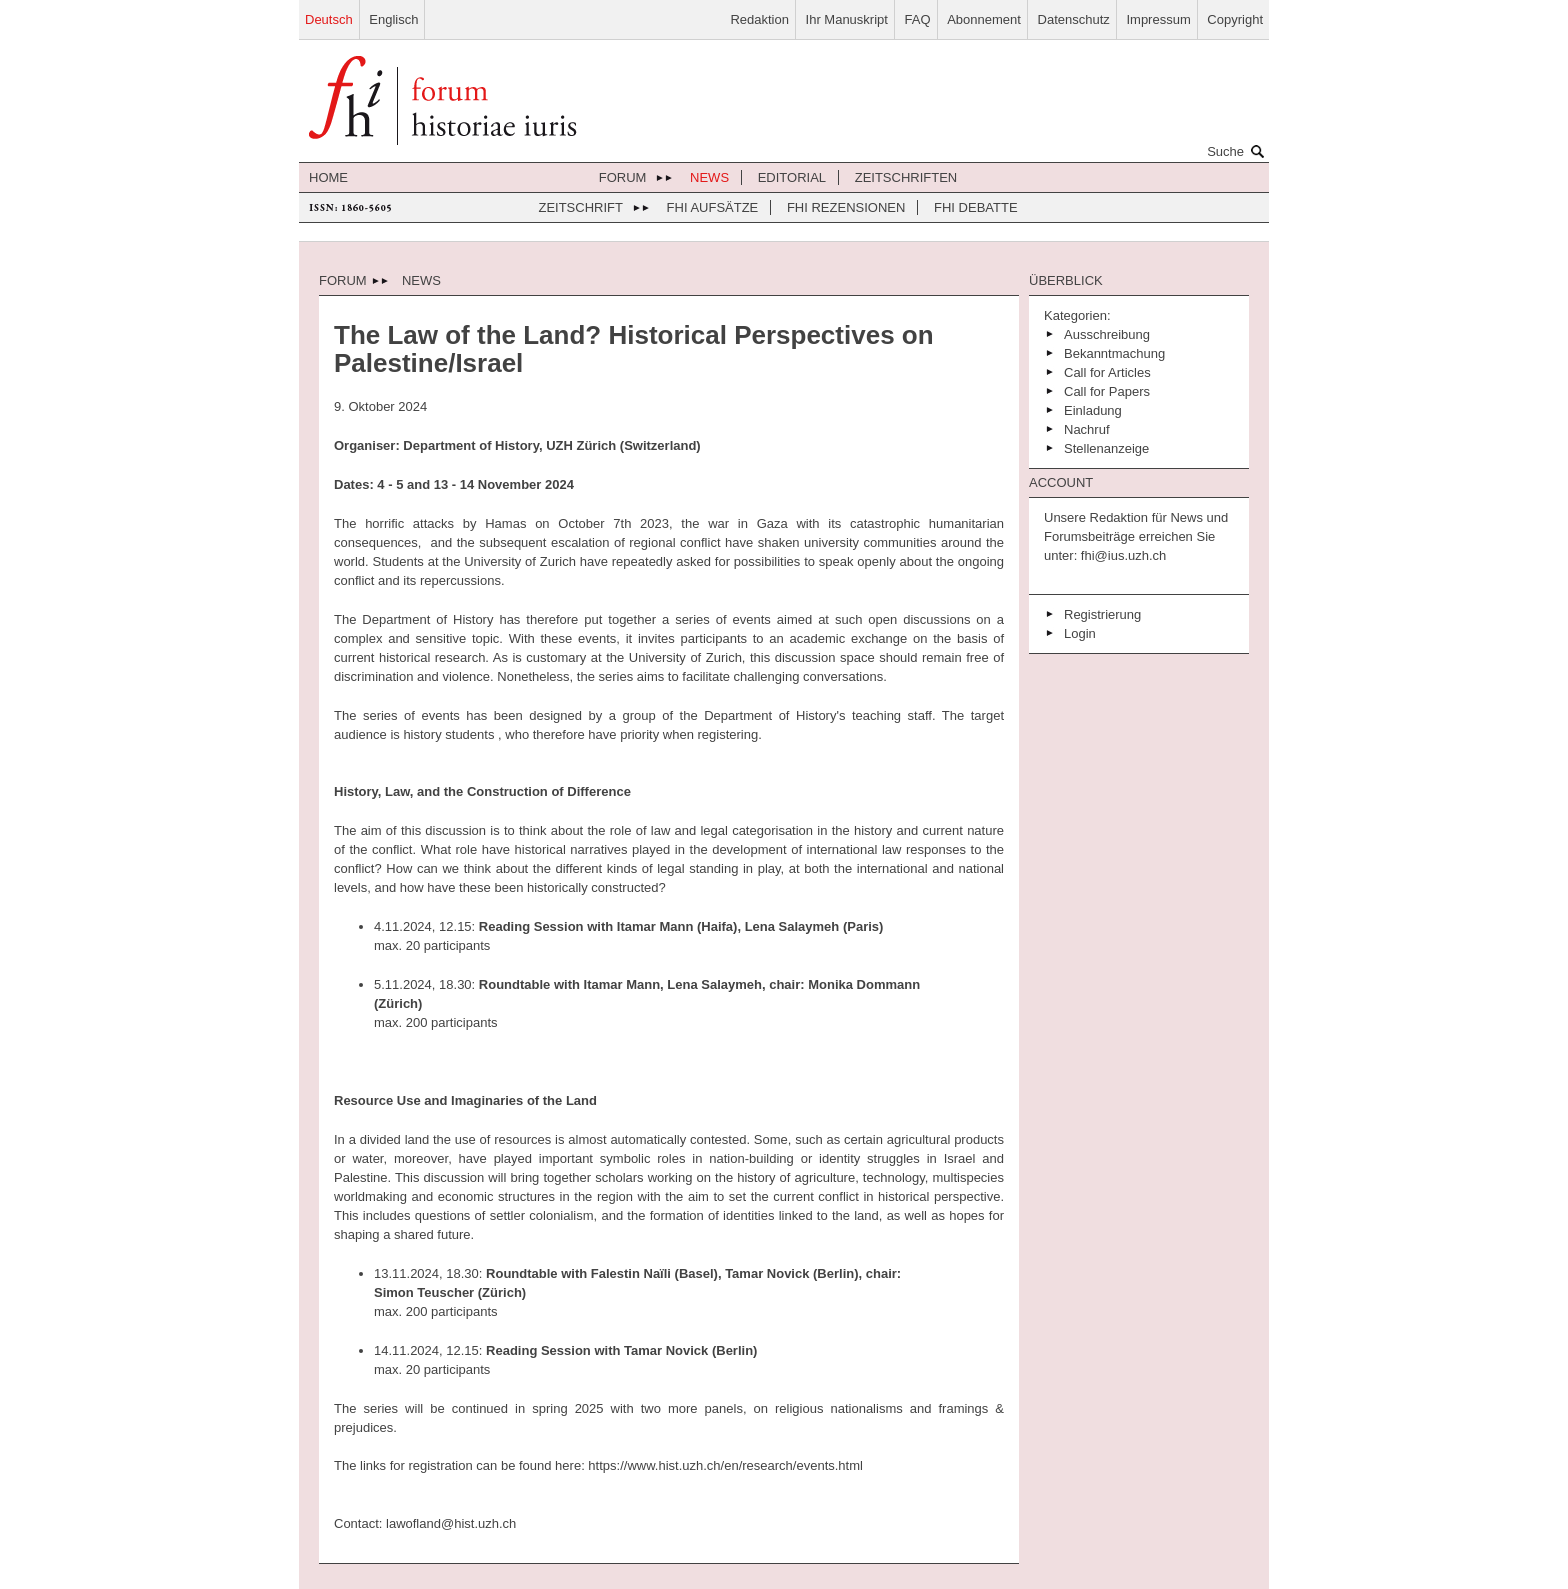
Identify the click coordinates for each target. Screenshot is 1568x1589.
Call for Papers (1107, 391)
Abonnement (984, 19)
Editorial (792, 177)
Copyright (1235, 19)
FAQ (918, 19)
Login (1080, 633)
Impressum (1158, 19)
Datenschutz (1074, 19)
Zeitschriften (906, 177)
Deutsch (329, 19)
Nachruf (1087, 429)
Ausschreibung (1107, 334)
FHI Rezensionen (846, 207)
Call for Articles (1107, 372)
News (709, 177)
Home (328, 177)
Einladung (1093, 410)
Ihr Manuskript (847, 19)
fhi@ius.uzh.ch (1121, 555)
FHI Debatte (976, 207)
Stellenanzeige (1106, 448)
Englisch (393, 19)
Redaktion (759, 19)
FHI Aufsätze (713, 207)
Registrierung (1102, 614)
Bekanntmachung (1114, 353)
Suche (1238, 151)
